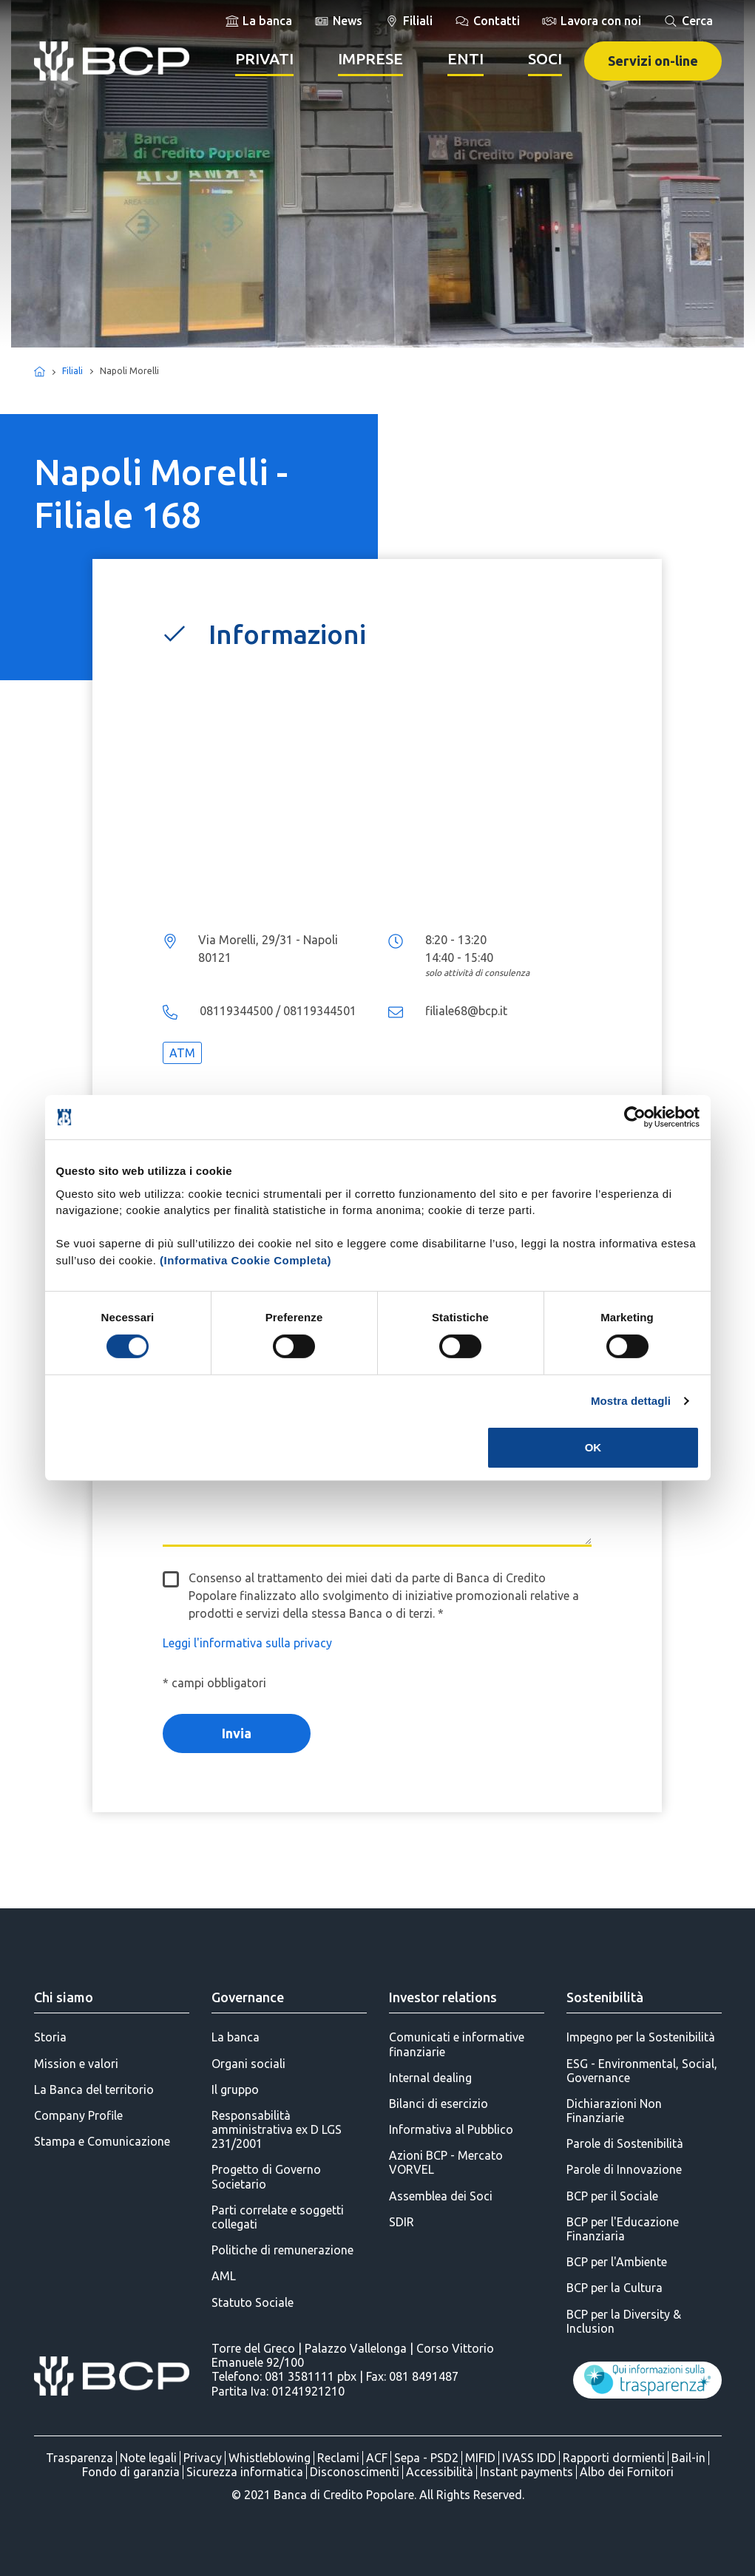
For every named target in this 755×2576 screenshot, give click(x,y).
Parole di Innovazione (624, 2169)
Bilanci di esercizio (438, 2103)
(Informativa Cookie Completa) (245, 1259)
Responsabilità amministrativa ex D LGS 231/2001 (276, 2129)
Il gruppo (235, 2089)
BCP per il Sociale (612, 2196)
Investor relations (443, 1997)
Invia (236, 1733)
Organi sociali (248, 2063)
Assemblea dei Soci (440, 2196)
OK (593, 1447)
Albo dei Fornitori (627, 2471)
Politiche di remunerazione (282, 2250)
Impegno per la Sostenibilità (640, 2037)
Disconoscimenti (354, 2471)
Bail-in (688, 2457)
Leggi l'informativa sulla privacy (247, 1643)
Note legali (148, 2457)
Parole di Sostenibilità (624, 2143)
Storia (50, 2037)
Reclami (338, 2457)
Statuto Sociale (252, 2302)
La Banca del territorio (94, 2089)
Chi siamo (63, 1997)
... (377, 792)
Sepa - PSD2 (426, 2457)
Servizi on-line (653, 60)
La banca (235, 2037)
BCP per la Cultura (614, 2287)
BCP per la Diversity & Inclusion (623, 2321)
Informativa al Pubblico (451, 2129)
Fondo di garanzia (131, 2471)
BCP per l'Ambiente (616, 2261)
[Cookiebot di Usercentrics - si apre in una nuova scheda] (635, 1117)
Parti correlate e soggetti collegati (277, 2217)
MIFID (480, 2457)
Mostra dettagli (631, 1400)
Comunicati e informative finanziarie (456, 2044)
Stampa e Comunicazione (102, 2141)
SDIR (401, 2221)
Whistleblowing (269, 2457)
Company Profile (78, 2115)
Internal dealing (430, 2077)
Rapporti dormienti (614, 2457)
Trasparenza (79, 2457)
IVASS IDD (529, 2457)
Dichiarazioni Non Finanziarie (614, 2110)
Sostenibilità (604, 1997)
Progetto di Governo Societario (266, 2176)
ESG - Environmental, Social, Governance (641, 2070)
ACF (376, 2457)
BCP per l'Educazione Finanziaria (622, 2229)
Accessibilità (439, 2471)
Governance (247, 1997)
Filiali (72, 371)
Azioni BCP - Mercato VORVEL (446, 2162)
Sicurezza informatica (244, 2471)
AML (223, 2275)
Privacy (202, 2457)
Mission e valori (76, 2063)
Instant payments (526, 2471)
